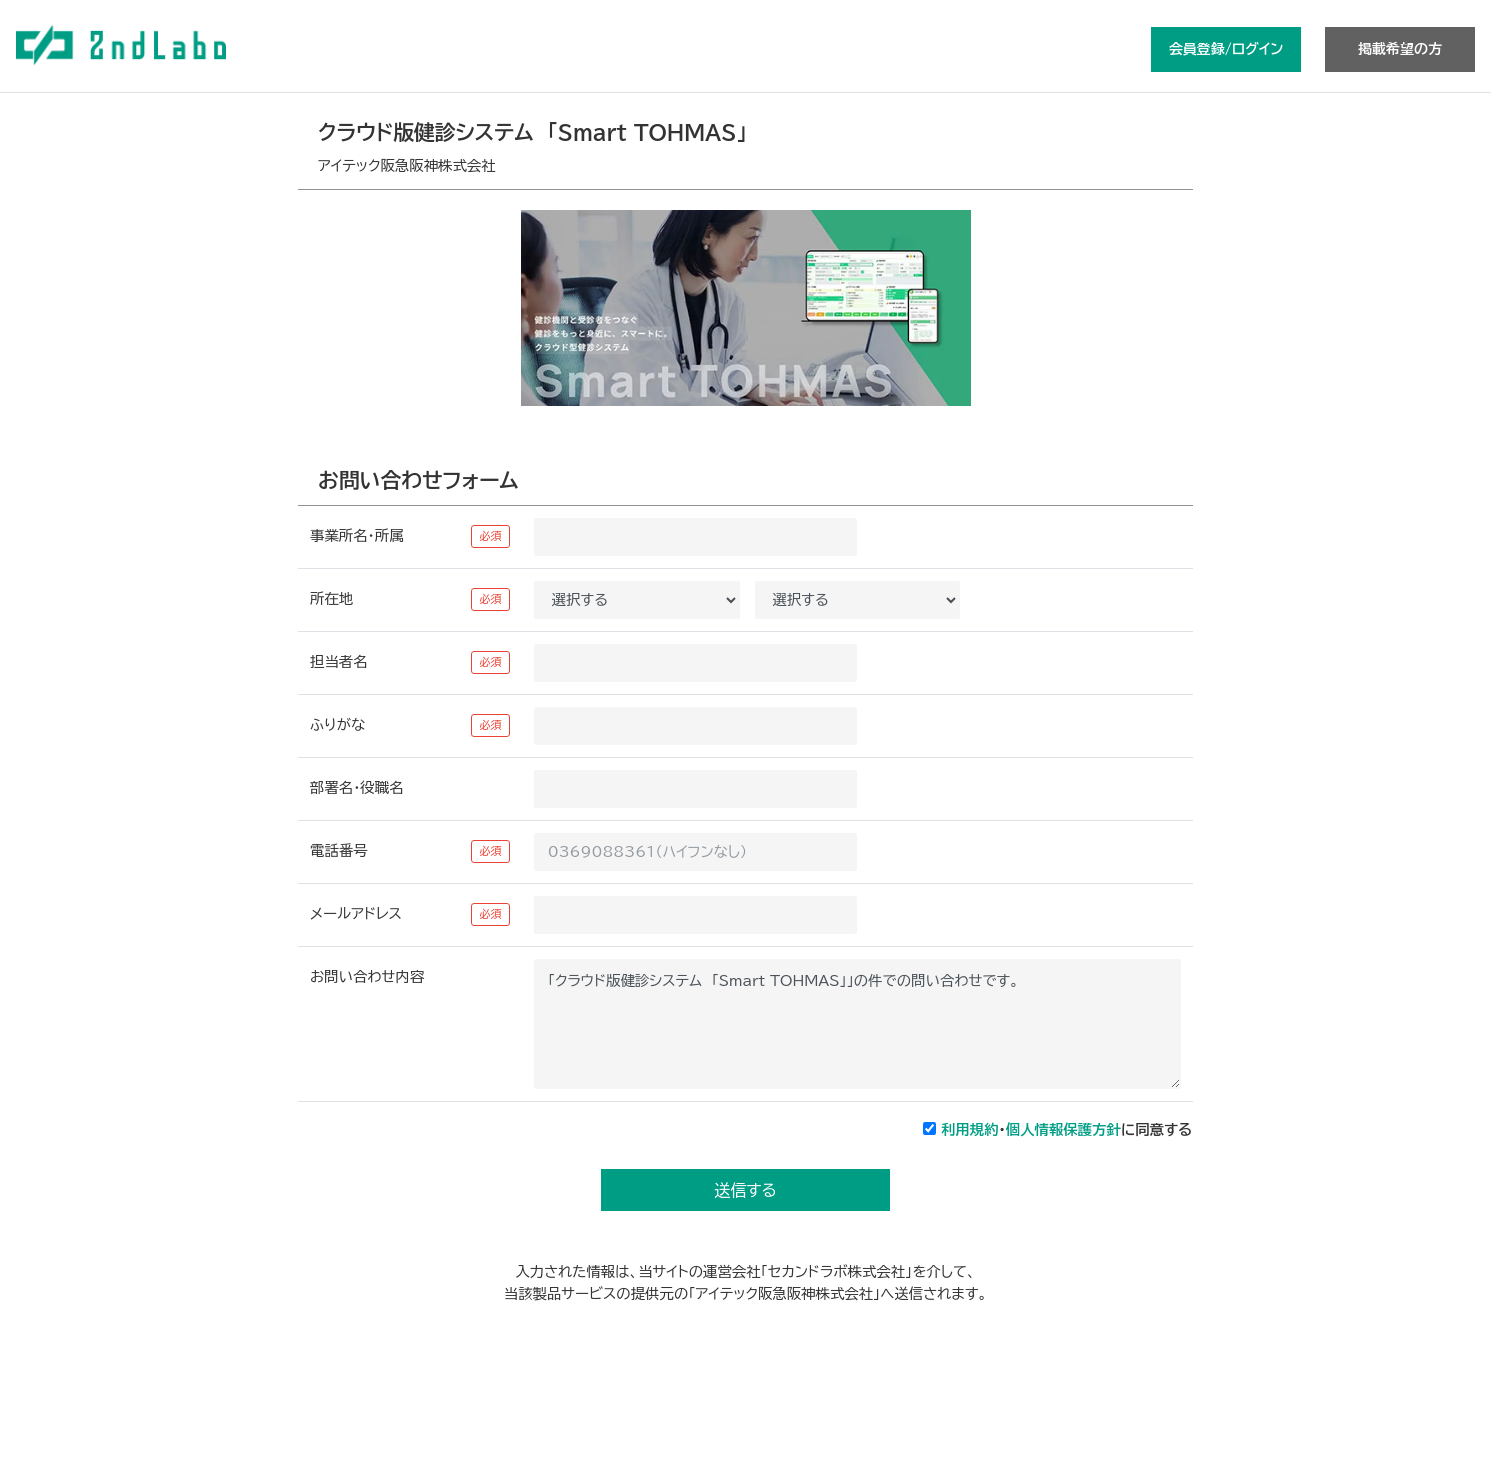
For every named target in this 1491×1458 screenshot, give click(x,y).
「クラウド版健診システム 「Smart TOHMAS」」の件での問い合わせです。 (857, 1024)
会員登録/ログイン (1226, 49)
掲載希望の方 (1400, 49)
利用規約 (970, 1129)
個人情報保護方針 (1063, 1129)
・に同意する (1066, 1129)
